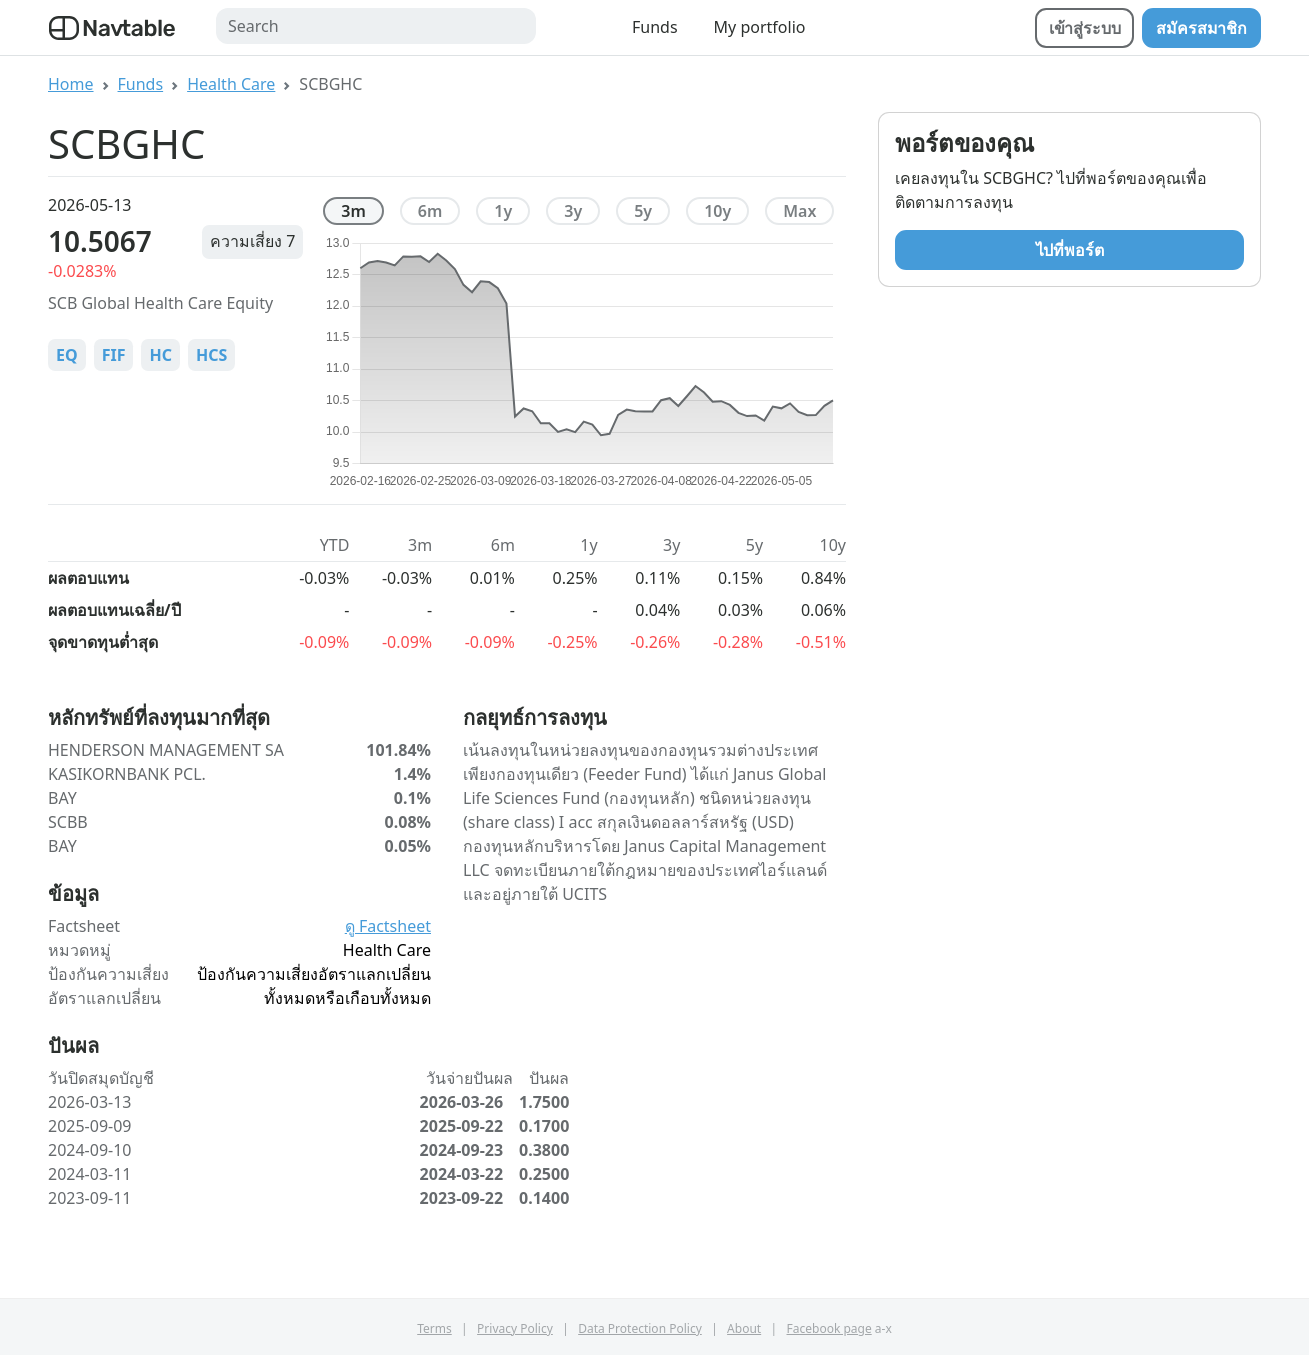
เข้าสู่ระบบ (1085, 28)
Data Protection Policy (640, 1328)
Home (71, 84)
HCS (211, 355)
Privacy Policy (515, 1328)
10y (717, 211)
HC (160, 355)
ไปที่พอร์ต (1070, 250)
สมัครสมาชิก (1201, 28)
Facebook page (829, 1328)
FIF (114, 355)
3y (573, 211)
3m (353, 211)
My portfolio (760, 27)
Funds (655, 27)
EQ (67, 355)
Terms (434, 1328)
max (799, 211)
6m (430, 211)
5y (643, 211)
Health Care (231, 84)
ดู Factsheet (388, 926)
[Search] (376, 26)
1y (503, 211)
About (744, 1328)
